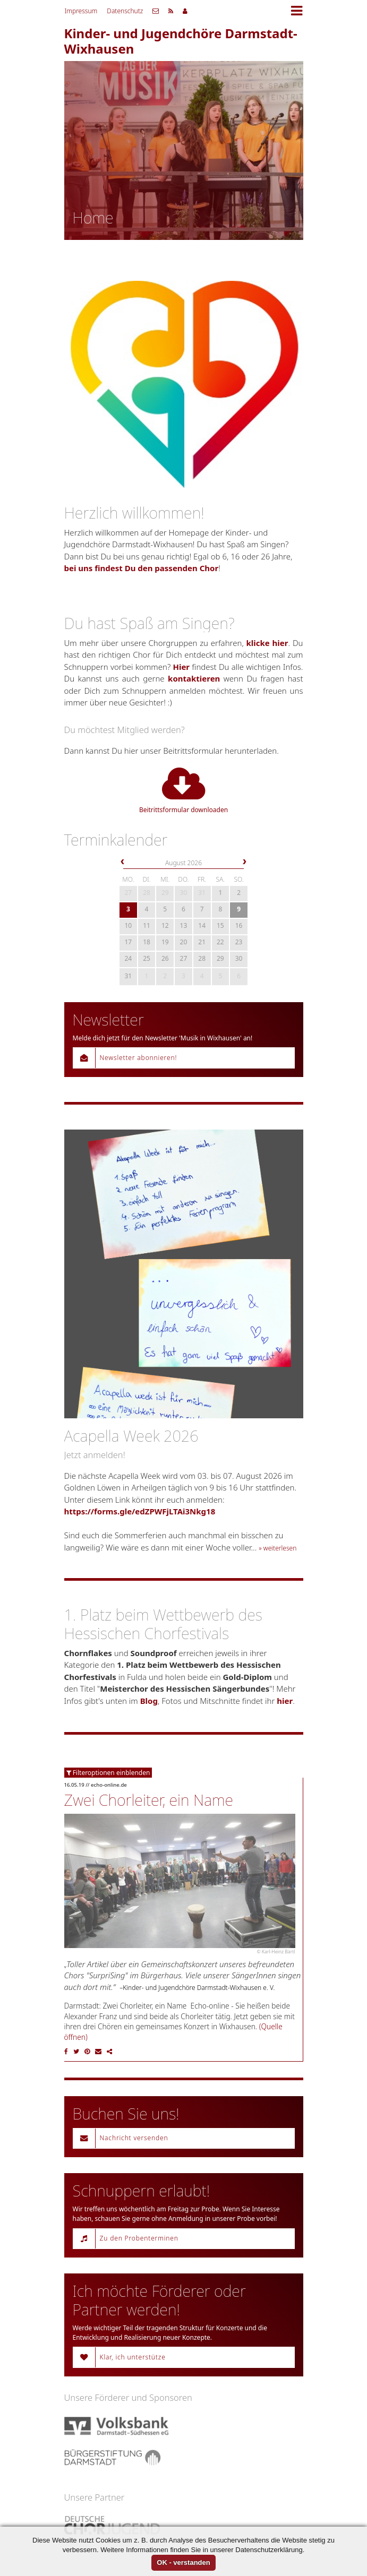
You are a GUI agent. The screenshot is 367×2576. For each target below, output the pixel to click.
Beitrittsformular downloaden (183, 789)
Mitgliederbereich (185, 11)
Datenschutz (125, 10)
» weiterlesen (277, 1548)
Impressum (81, 10)
